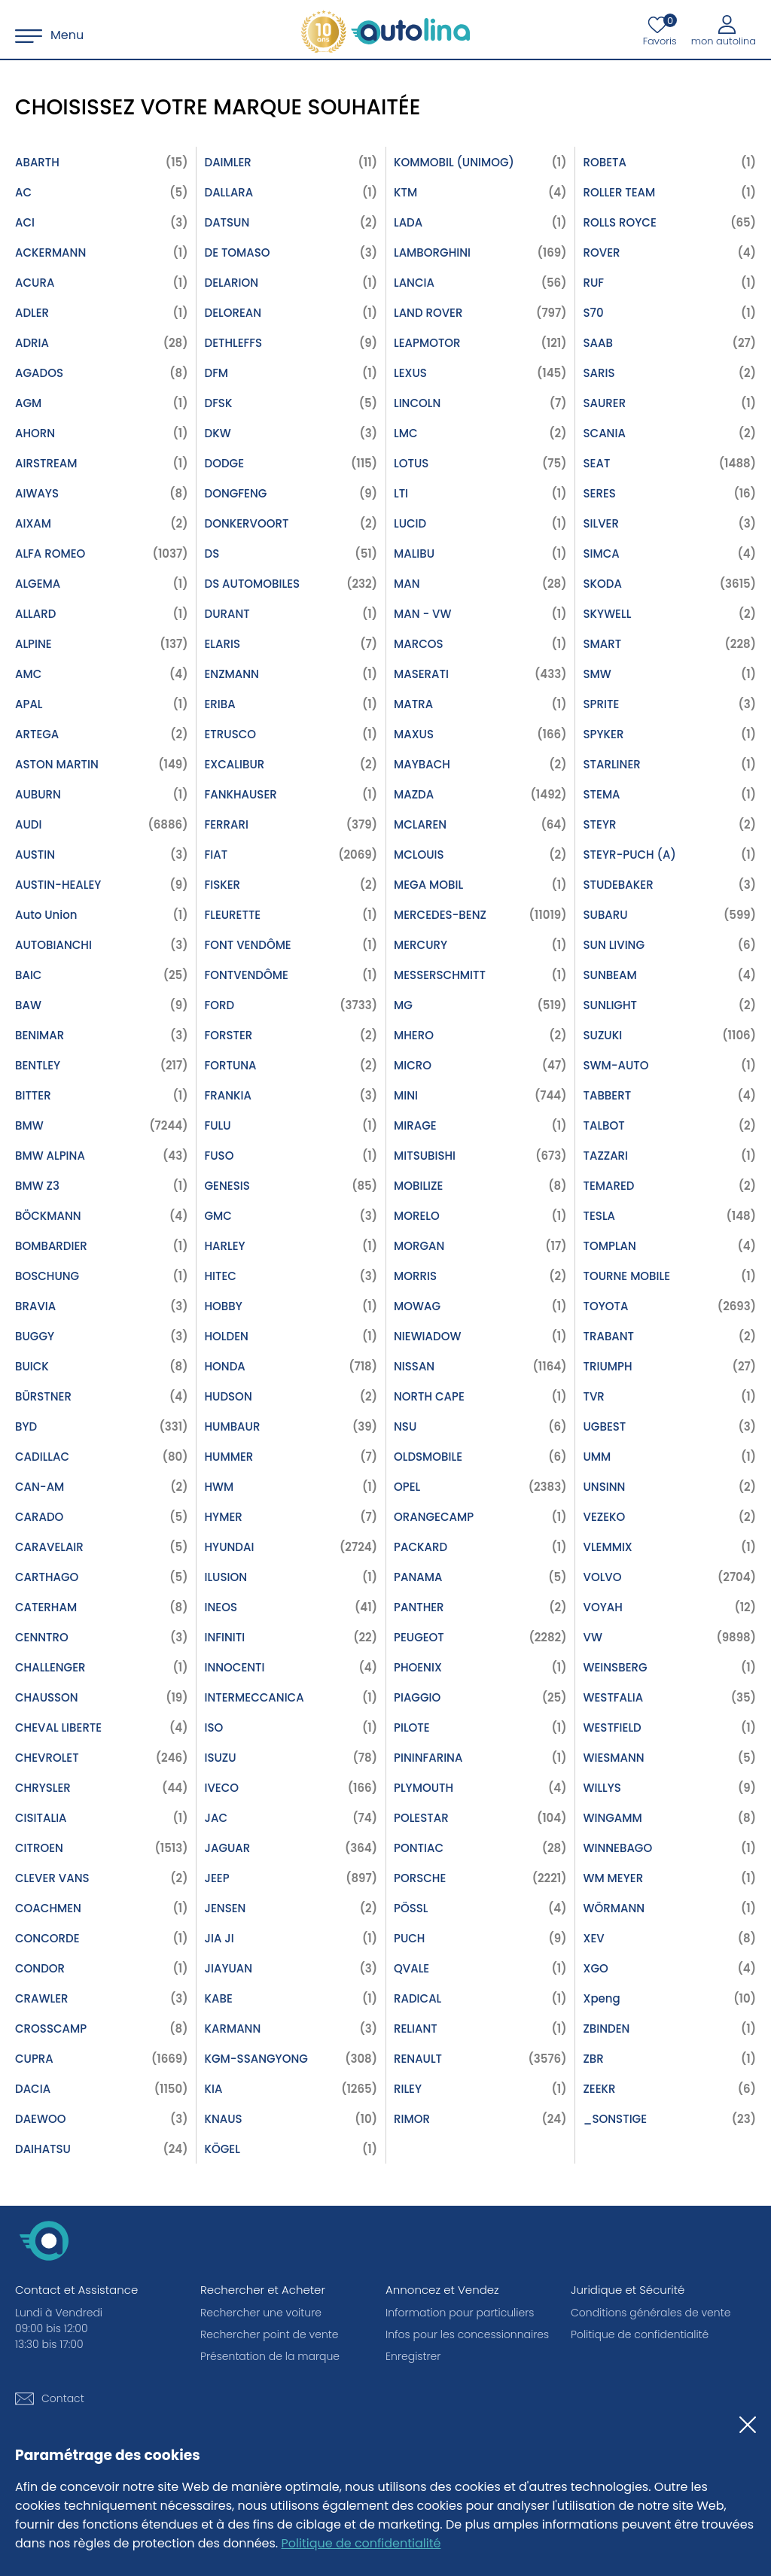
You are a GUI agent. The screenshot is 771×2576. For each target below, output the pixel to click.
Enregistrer (413, 2356)
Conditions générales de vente (650, 2312)
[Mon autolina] (723, 30)
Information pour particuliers (460, 2312)
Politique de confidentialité (361, 2543)
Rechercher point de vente (269, 2334)
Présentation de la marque (270, 2356)
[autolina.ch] (385, 31)
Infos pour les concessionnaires (467, 2334)
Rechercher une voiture (261, 2312)
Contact (62, 2398)
